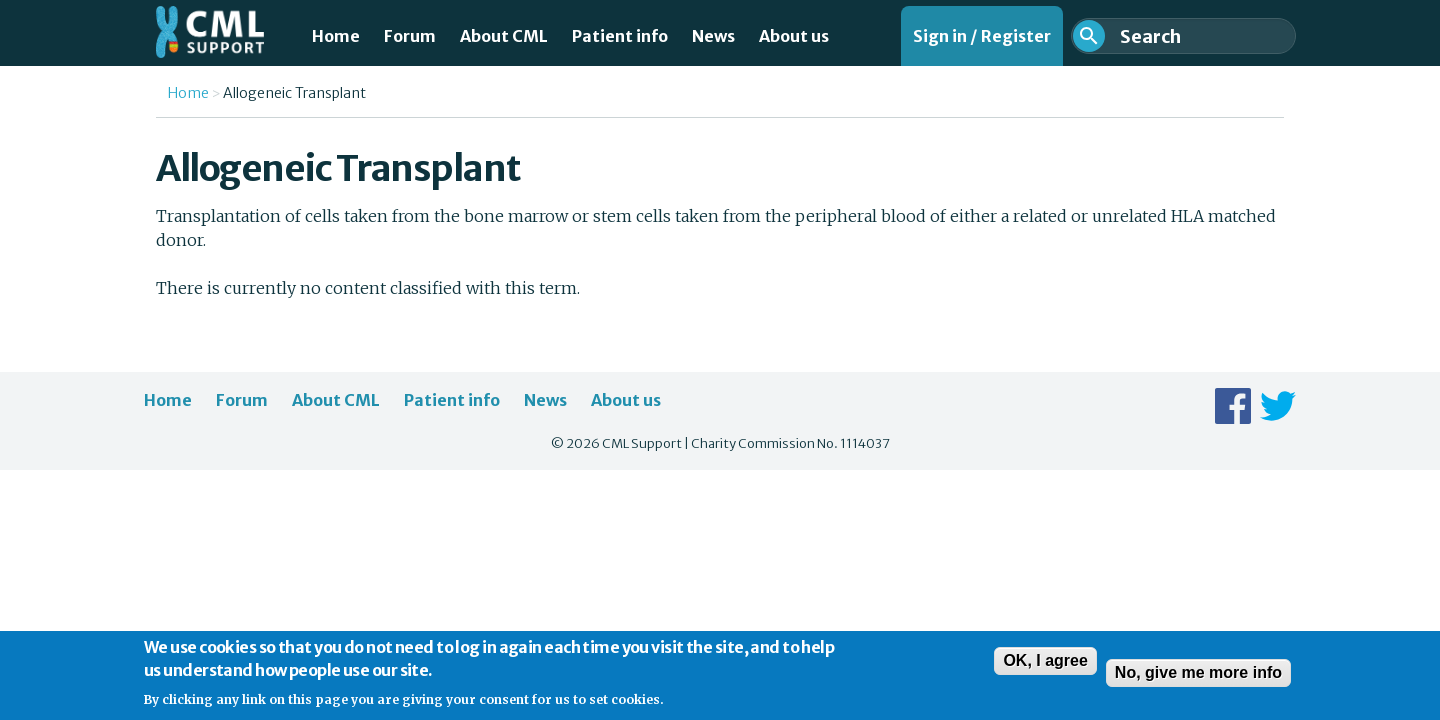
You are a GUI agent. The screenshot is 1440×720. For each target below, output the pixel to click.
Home (336, 36)
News (713, 36)
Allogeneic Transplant (294, 93)
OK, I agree (1045, 667)
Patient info (620, 36)
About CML (504, 36)
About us (794, 36)
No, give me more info (1198, 679)
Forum (410, 36)
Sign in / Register (982, 36)
